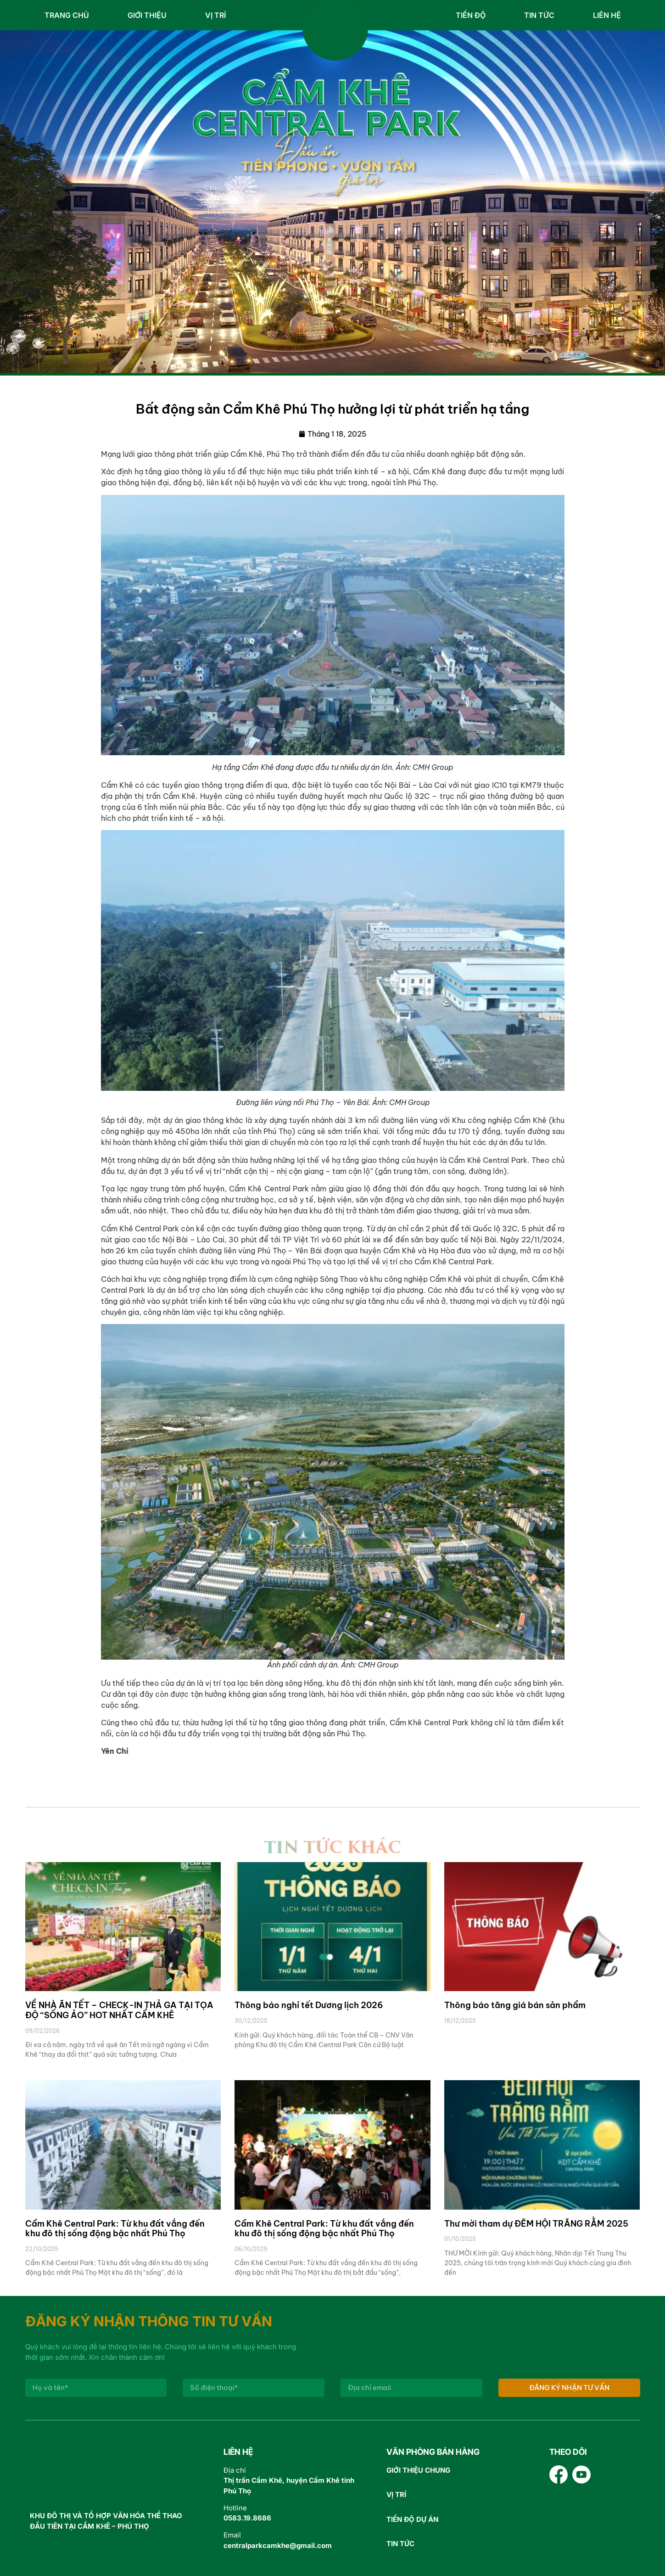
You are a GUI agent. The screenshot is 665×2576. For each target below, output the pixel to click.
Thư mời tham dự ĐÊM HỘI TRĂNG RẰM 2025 (536, 2223)
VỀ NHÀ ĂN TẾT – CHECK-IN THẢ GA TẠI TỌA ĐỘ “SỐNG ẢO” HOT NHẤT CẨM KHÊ (119, 2010)
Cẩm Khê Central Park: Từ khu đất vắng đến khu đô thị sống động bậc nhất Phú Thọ (115, 2228)
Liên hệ (607, 15)
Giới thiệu (147, 15)
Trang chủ (67, 15)
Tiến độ (471, 15)
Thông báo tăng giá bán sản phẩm (515, 2005)
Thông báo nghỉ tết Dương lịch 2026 (309, 2005)
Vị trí (215, 15)
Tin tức (539, 15)
